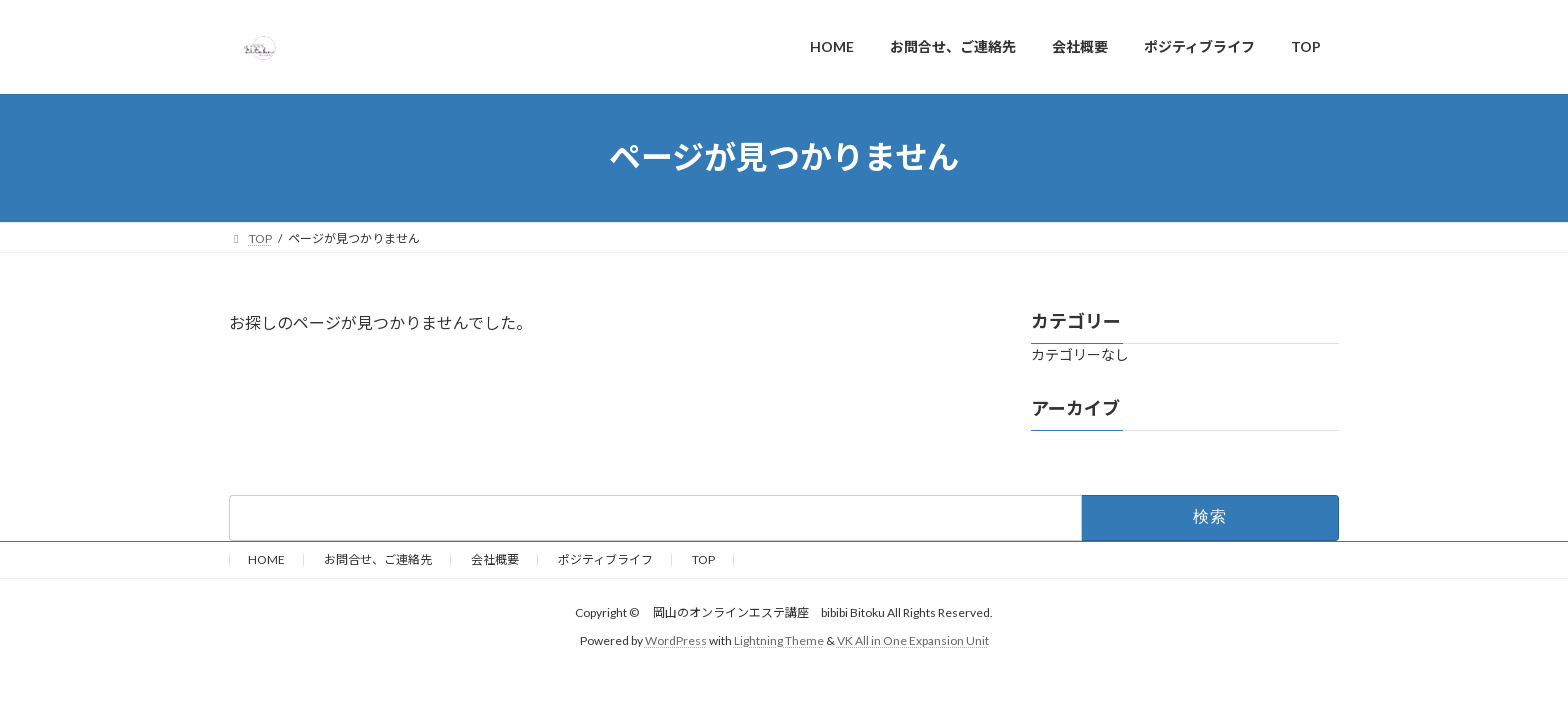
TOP (703, 559)
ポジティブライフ (605, 559)
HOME (266, 559)
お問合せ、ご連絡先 (378, 559)
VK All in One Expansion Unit (913, 640)
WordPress (676, 640)
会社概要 (495, 559)
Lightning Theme (779, 640)
